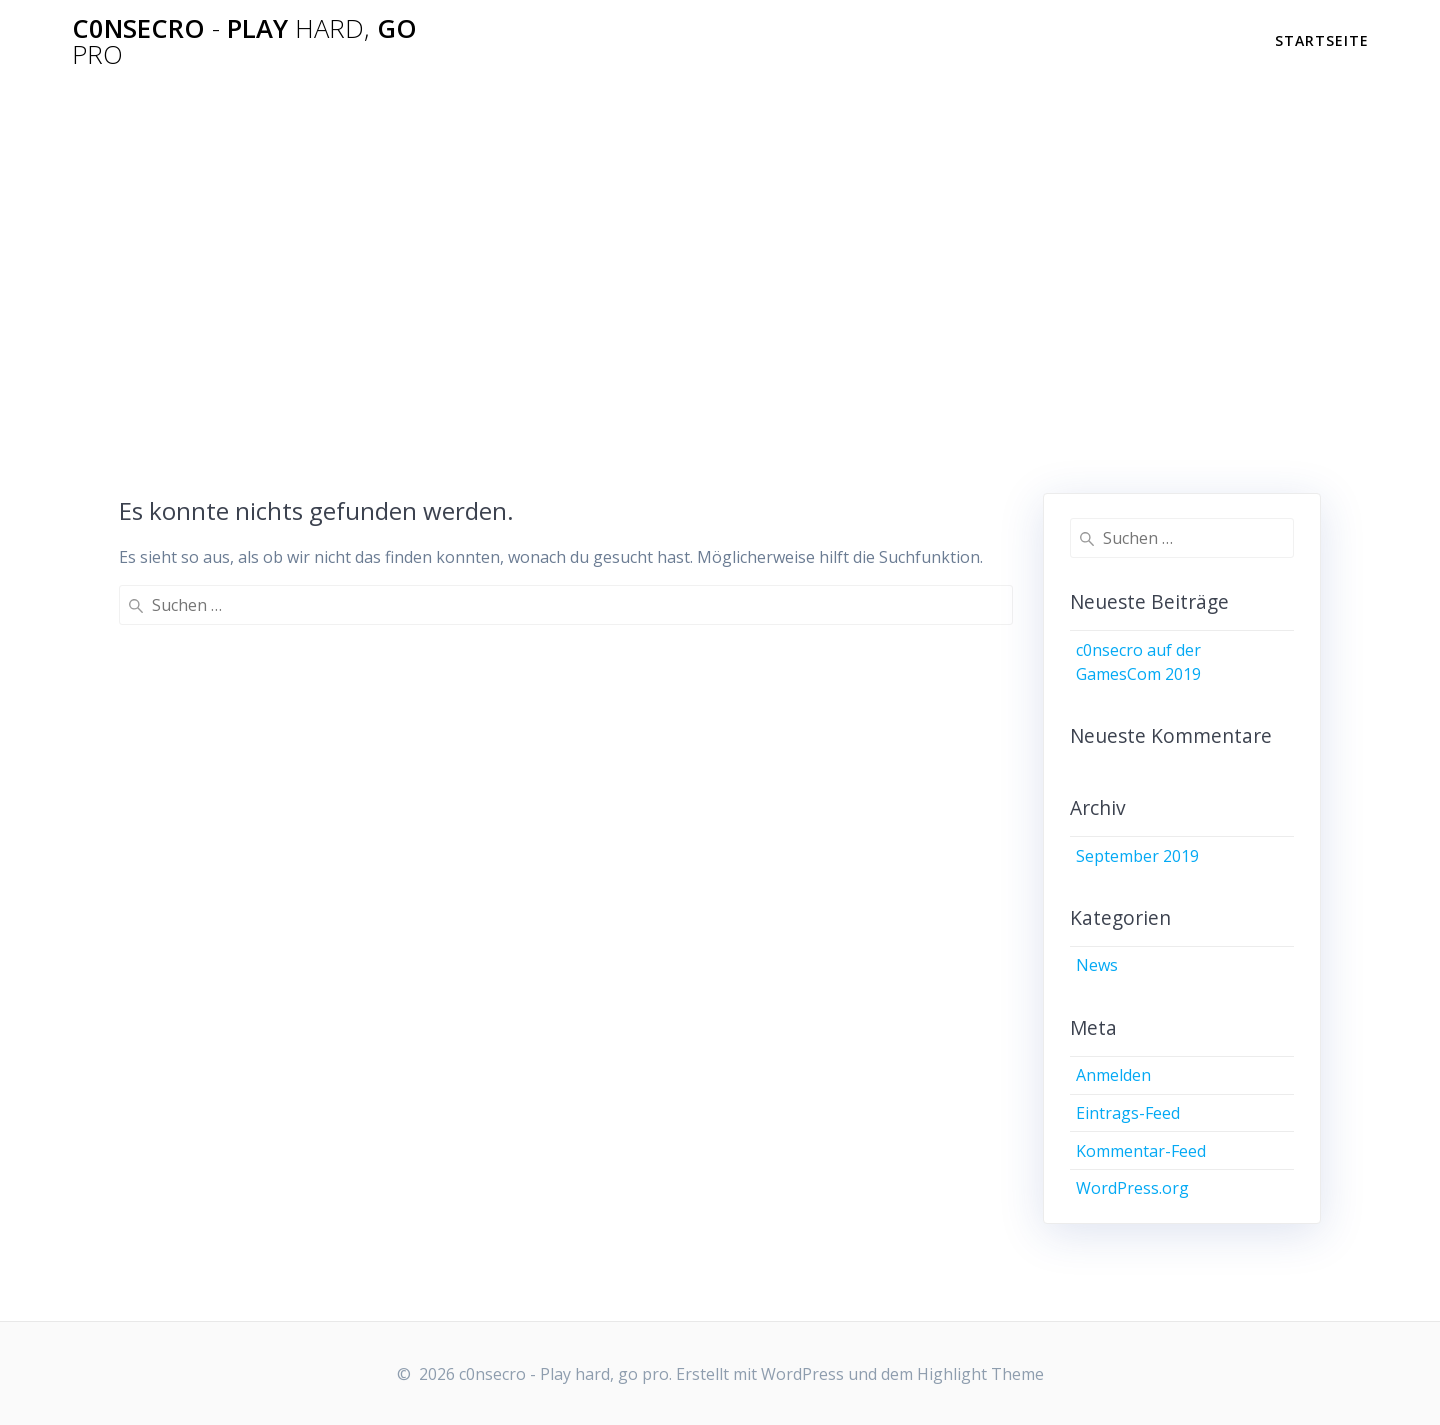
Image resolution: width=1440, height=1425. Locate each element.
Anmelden (1113, 1075)
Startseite (1322, 40)
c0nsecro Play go (244, 41)
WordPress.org (1132, 1188)
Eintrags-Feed (1128, 1113)
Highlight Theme (980, 1374)
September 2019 (1137, 856)
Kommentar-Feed (1141, 1151)
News (1097, 965)
